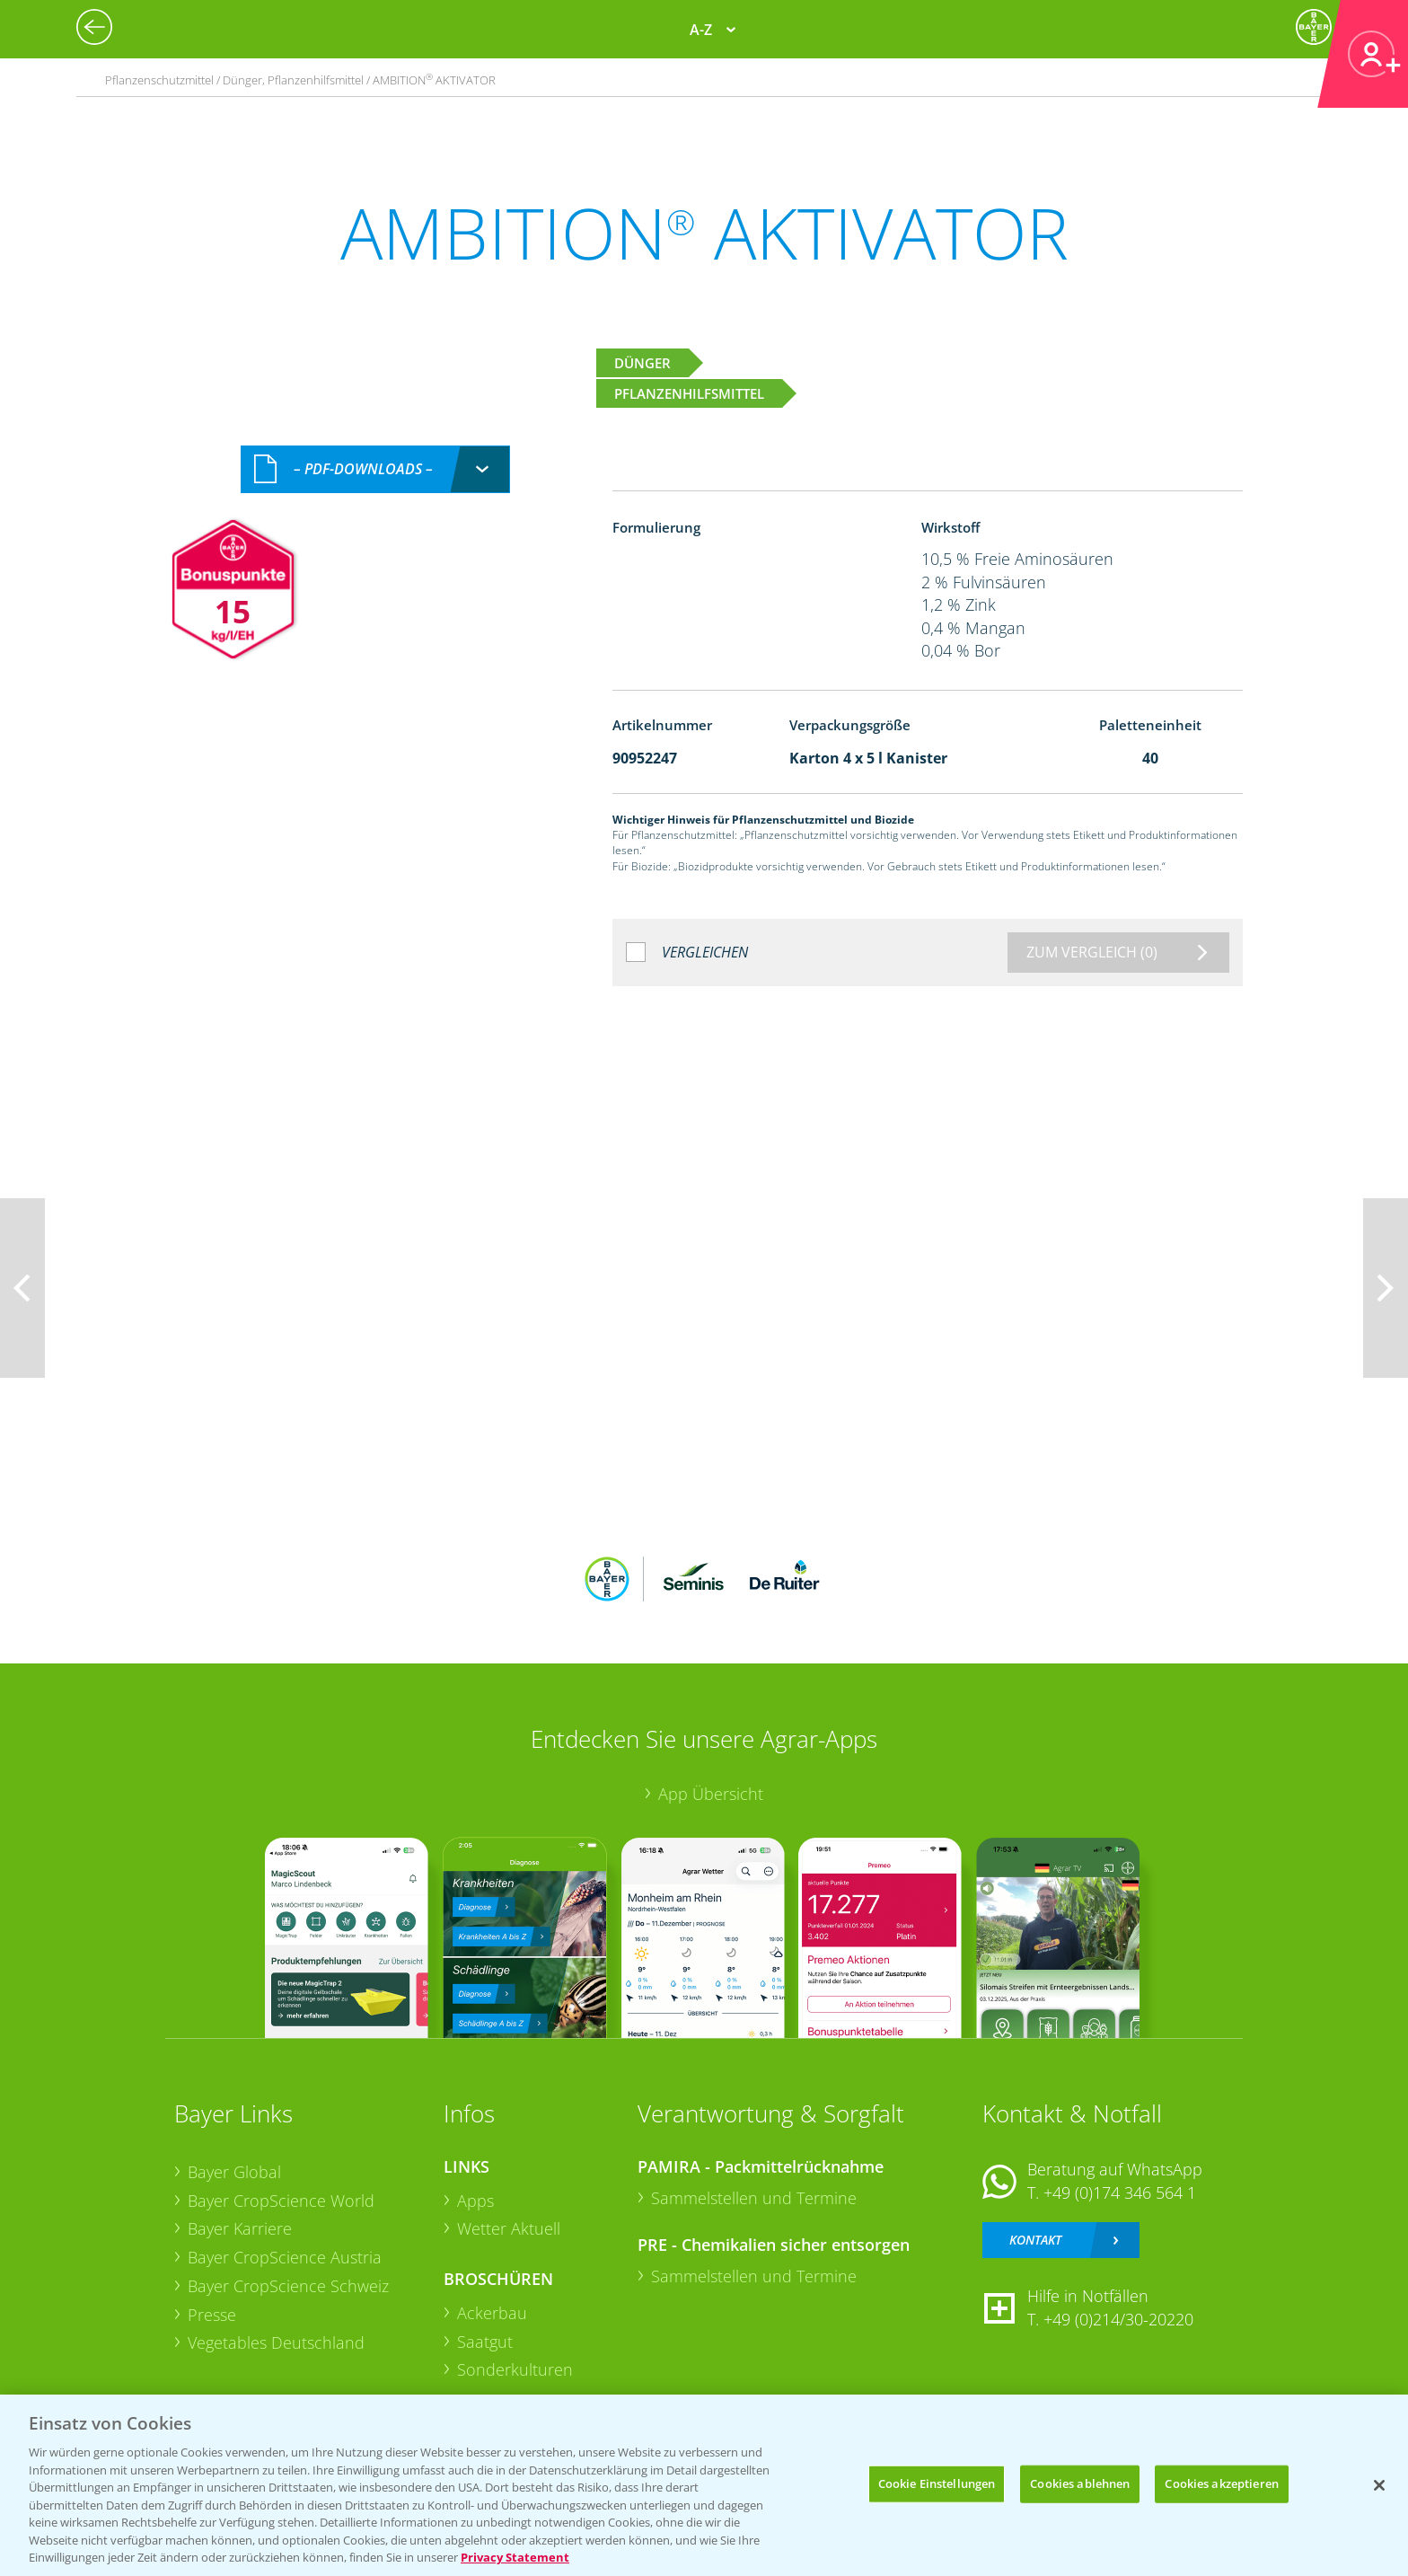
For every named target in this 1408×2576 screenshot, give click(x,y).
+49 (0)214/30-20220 (1118, 2319)
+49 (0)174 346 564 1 (1119, 2192)
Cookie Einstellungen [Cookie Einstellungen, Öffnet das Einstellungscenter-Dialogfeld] (937, 2483)
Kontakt (1035, 2239)
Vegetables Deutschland (276, 2342)
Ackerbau (492, 2313)
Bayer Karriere (240, 2228)
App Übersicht (710, 1793)
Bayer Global (234, 2172)
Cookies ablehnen (1080, 2483)
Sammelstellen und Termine (754, 2198)
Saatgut (485, 2341)
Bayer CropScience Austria (285, 2257)
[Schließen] (1379, 2485)
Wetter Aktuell (508, 2228)
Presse (212, 2314)
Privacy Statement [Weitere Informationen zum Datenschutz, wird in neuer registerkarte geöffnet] (515, 2557)
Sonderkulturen (515, 2369)
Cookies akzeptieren (1221, 2483)
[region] (704, 2485)
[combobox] (375, 469)
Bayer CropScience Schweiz (288, 2286)
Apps (475, 2200)
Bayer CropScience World (281, 2200)
